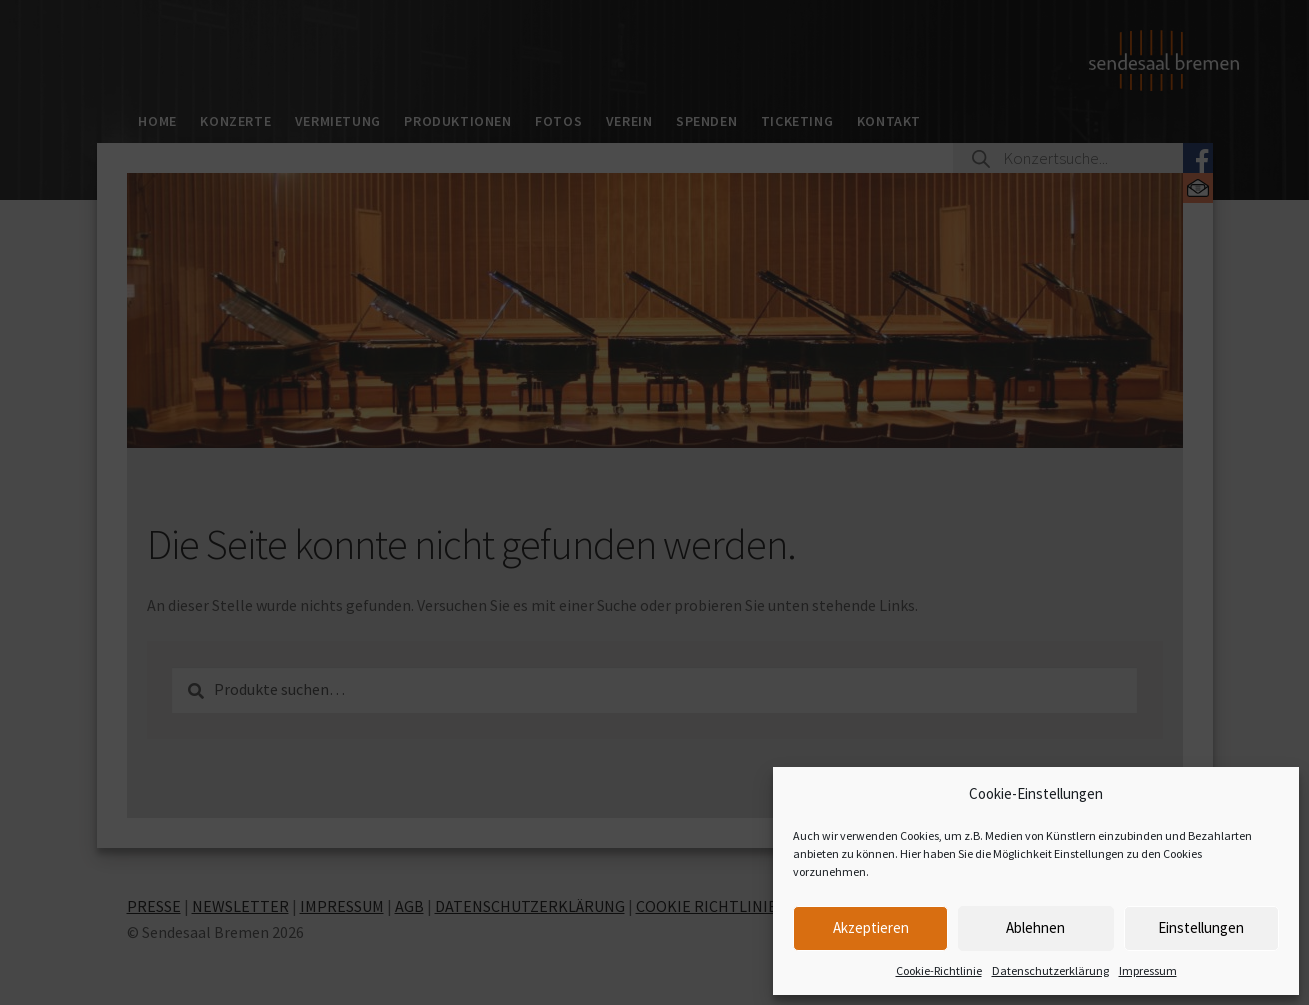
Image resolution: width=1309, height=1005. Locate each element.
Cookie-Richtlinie (939, 970)
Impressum (1148, 970)
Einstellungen (1201, 927)
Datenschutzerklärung (1050, 970)
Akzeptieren (871, 927)
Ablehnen (1035, 927)
